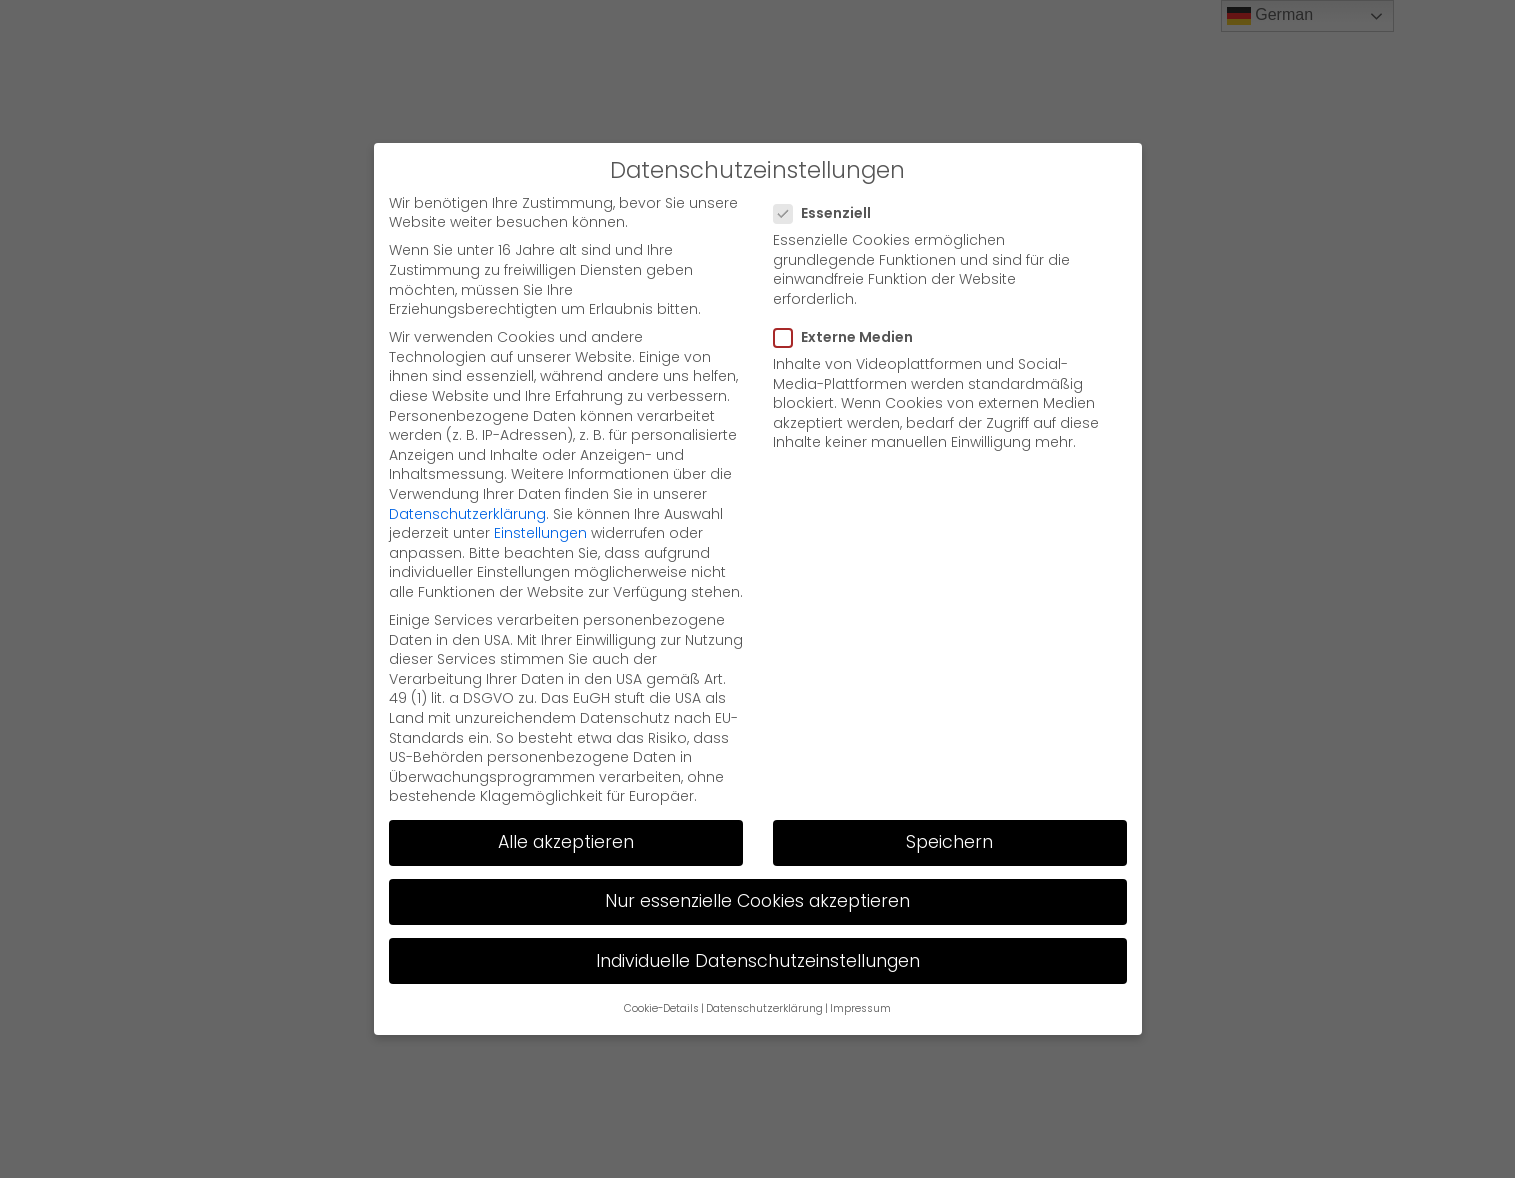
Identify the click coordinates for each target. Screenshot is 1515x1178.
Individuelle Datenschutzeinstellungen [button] (758, 961)
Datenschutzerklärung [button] (764, 1008)
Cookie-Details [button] (661, 1008)
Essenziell (828, 213)
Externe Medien (849, 337)
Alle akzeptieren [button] (566, 842)
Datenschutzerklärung (467, 514)
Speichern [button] (949, 842)
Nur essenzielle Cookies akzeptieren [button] (757, 901)
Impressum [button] (860, 1008)
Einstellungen (540, 533)
